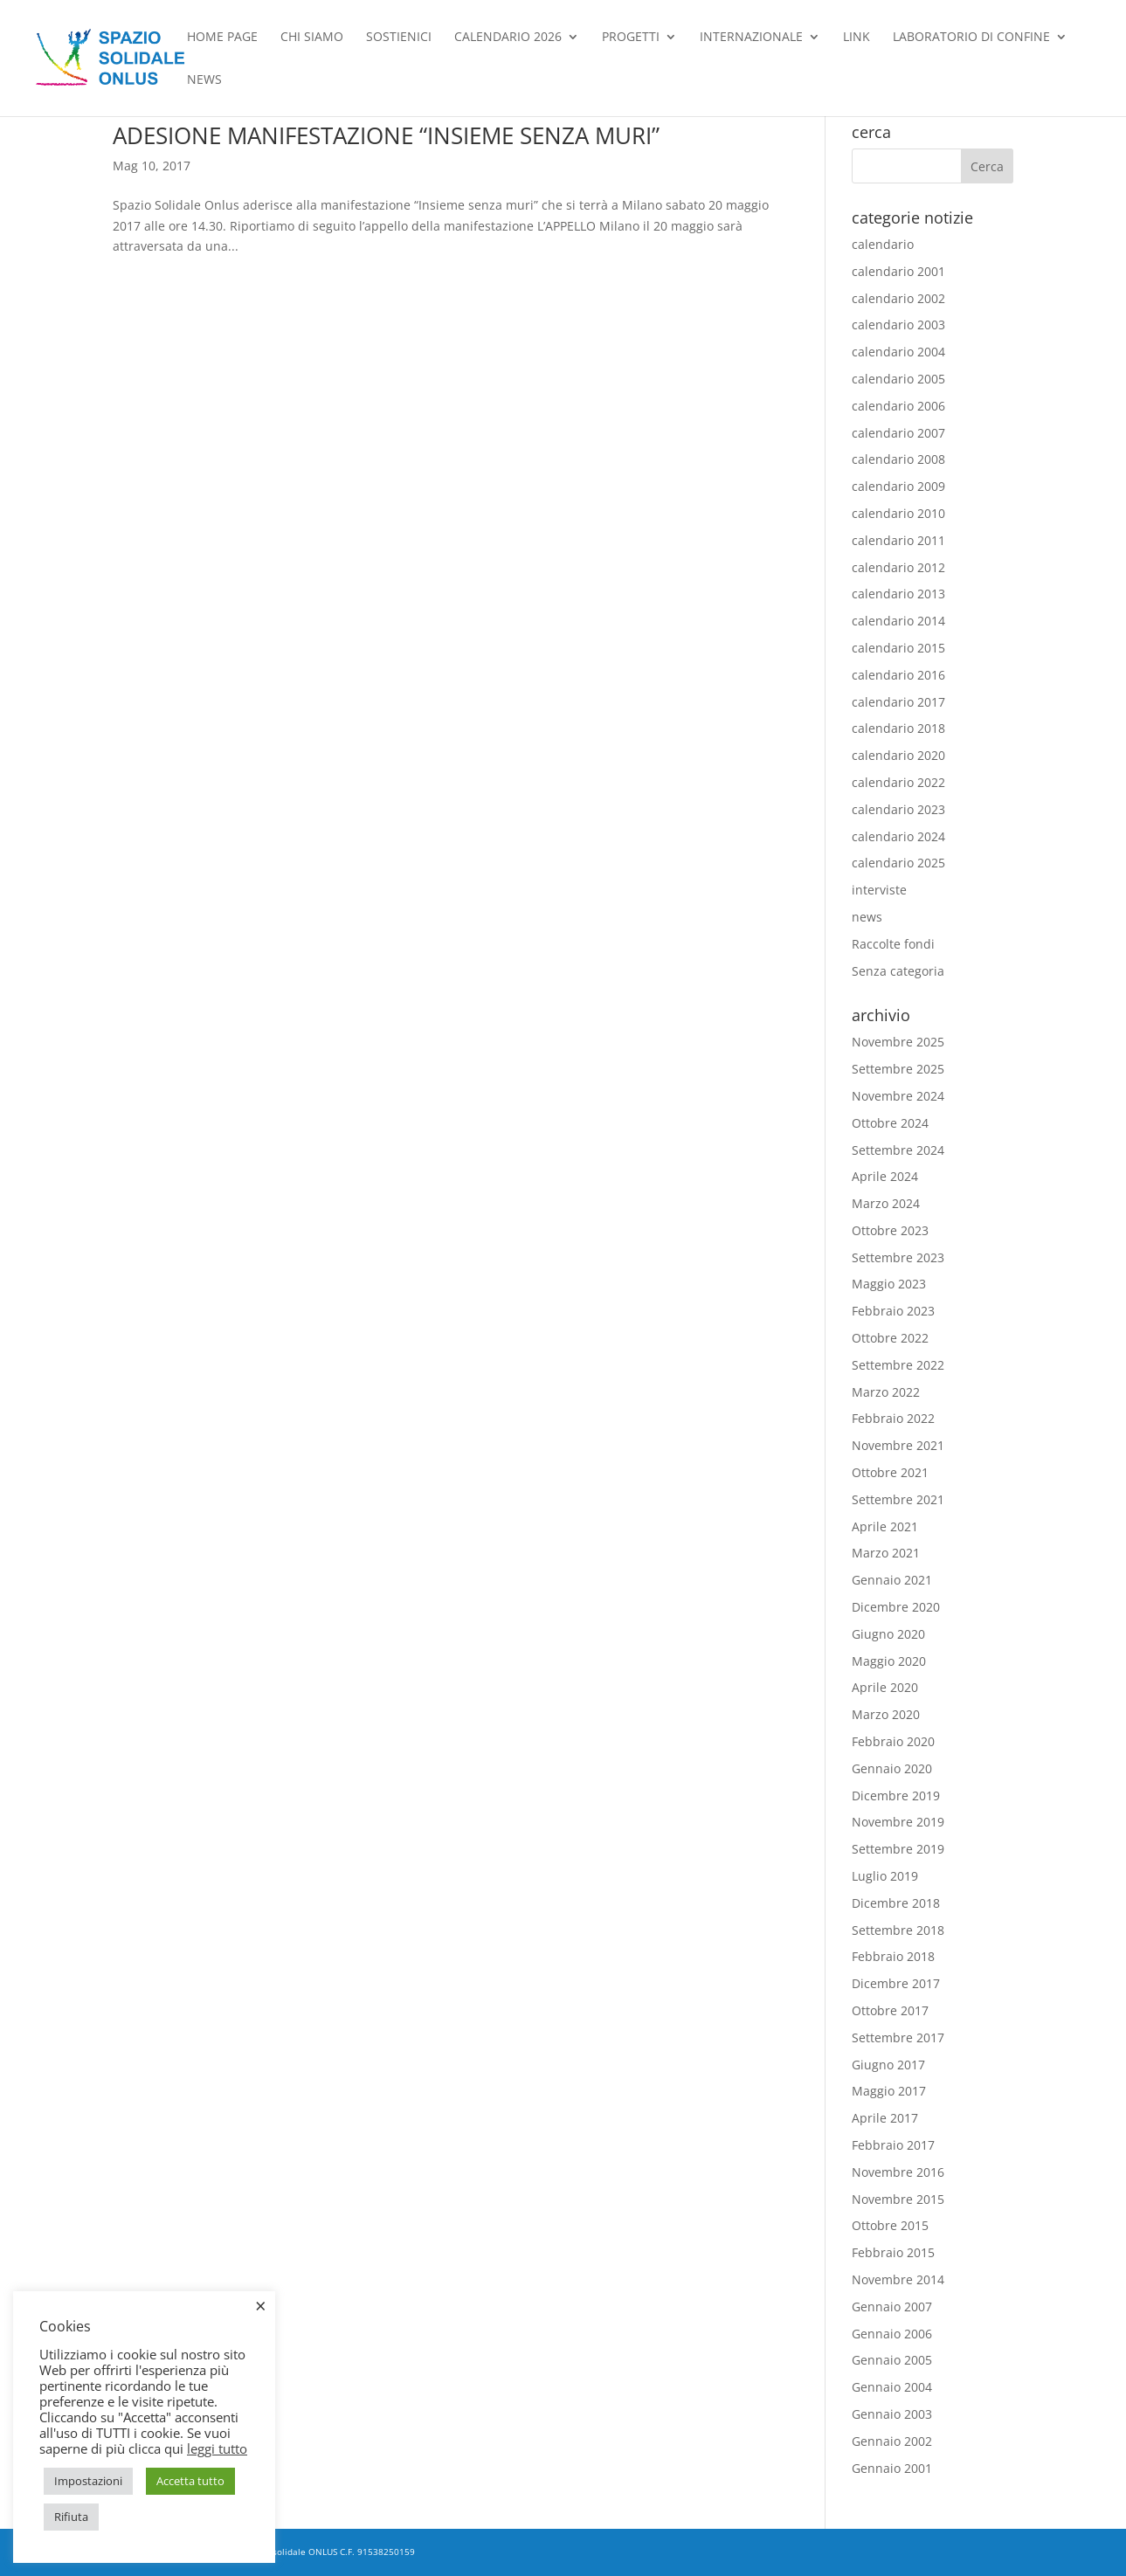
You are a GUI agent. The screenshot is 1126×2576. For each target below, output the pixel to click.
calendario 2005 (898, 378)
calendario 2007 (898, 433)
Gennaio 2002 (892, 2441)
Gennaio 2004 (892, 2387)
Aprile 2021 (885, 1526)
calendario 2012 (898, 567)
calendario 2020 (898, 755)
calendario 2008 (898, 459)
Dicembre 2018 (896, 1903)
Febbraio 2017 (893, 2145)
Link (856, 38)
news (204, 80)
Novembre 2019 (898, 1821)
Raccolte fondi (893, 944)
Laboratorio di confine (971, 38)
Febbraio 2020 (893, 1741)
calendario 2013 (898, 593)
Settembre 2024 (898, 1150)
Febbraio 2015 (893, 2252)
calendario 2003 (898, 324)
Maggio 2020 (889, 1661)
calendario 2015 (898, 647)
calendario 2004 (898, 351)
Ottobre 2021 (890, 1472)
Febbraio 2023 (893, 1310)
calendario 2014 (898, 620)
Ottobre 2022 (890, 1337)
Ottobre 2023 (890, 1230)
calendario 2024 (898, 836)
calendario (883, 244)
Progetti (631, 38)
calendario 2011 (898, 540)
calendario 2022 (898, 782)
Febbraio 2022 (893, 1418)
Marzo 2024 (886, 1203)
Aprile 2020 (885, 1687)
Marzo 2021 (886, 1552)
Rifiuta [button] (71, 2516)
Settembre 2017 (898, 2037)
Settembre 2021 (898, 1499)
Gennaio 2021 (892, 1579)
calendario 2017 (898, 702)
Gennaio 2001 (892, 2468)
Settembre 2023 (898, 1257)
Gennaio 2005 (892, 2360)
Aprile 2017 (885, 2118)
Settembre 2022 (898, 1365)
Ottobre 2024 (890, 1123)
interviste (879, 889)
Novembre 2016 (898, 2172)
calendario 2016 (898, 674)
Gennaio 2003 (892, 2414)
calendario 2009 (898, 486)
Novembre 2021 (898, 1445)
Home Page (222, 38)
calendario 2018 (898, 728)
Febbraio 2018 (893, 1956)
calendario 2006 (898, 405)
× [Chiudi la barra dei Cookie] (260, 2305)
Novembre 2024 (898, 1096)
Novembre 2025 (898, 1041)
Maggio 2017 (889, 2090)
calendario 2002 (898, 298)
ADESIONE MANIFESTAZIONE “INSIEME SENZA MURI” (386, 135)
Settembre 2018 (898, 1930)
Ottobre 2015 (890, 2225)
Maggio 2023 (889, 1283)
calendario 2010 (898, 513)
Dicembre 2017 (896, 1983)
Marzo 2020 (886, 1714)
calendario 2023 (898, 809)
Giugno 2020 (888, 1634)
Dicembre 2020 (896, 1607)
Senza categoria (898, 971)
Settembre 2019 (898, 1848)
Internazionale (751, 38)
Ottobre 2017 (890, 2010)
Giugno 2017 (888, 2064)
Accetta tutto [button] (190, 2481)
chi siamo (311, 38)
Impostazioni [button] (88, 2481)
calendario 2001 (898, 271)
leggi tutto (217, 2448)
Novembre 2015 (898, 2199)
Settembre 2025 (898, 1068)
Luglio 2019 (885, 1876)
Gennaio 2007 (892, 2306)
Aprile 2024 (885, 1176)
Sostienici (399, 38)
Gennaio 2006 (892, 2333)
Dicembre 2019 (896, 1795)
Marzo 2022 (886, 1392)
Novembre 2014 (898, 2279)
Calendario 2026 (508, 38)
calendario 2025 (898, 862)
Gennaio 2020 (892, 1768)
